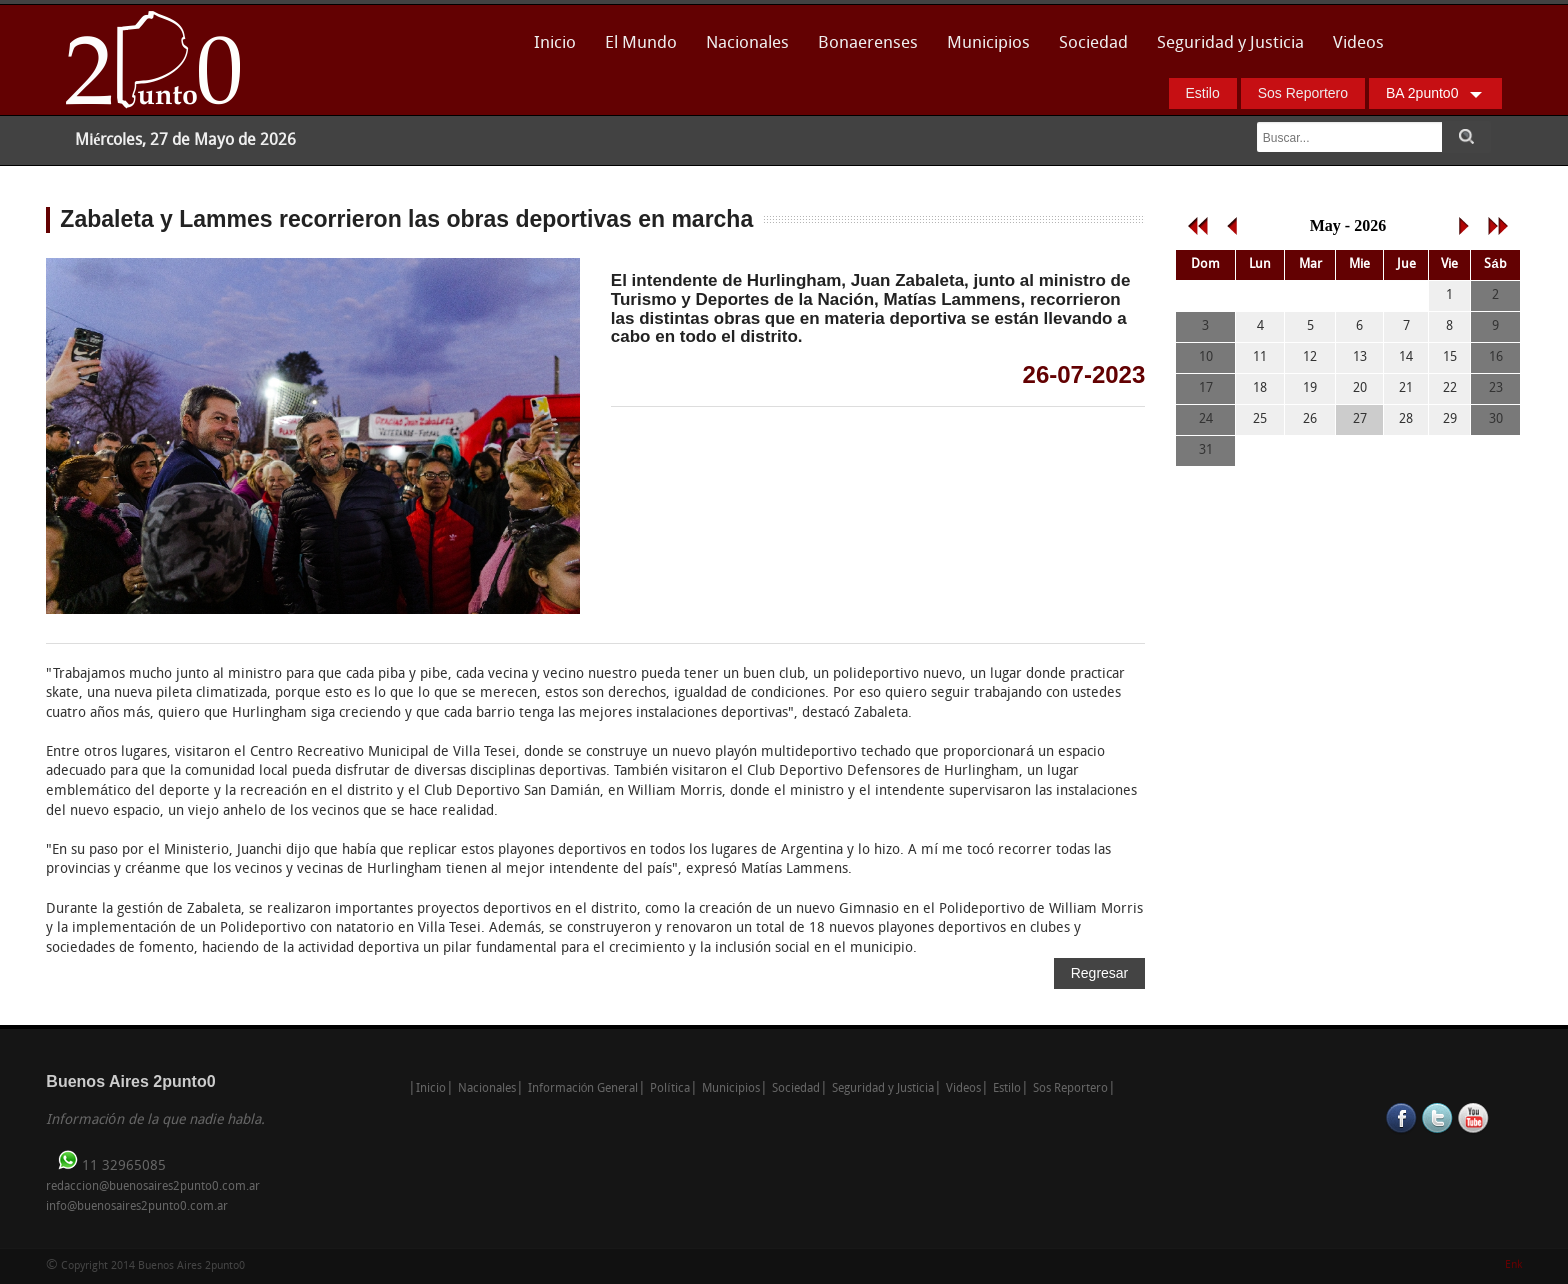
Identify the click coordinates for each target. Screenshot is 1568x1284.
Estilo (1203, 93)
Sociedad (1093, 43)
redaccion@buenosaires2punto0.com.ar (153, 1187)
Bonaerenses (862, 49)
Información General (583, 1089)
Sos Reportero (1303, 93)
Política (669, 1089)
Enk (1513, 1265)
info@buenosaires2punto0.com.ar (137, 1207)
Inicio (555, 43)
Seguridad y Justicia (1230, 43)
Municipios (988, 43)
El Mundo (641, 43)
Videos (1358, 43)
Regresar (1100, 973)
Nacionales (747, 43)
